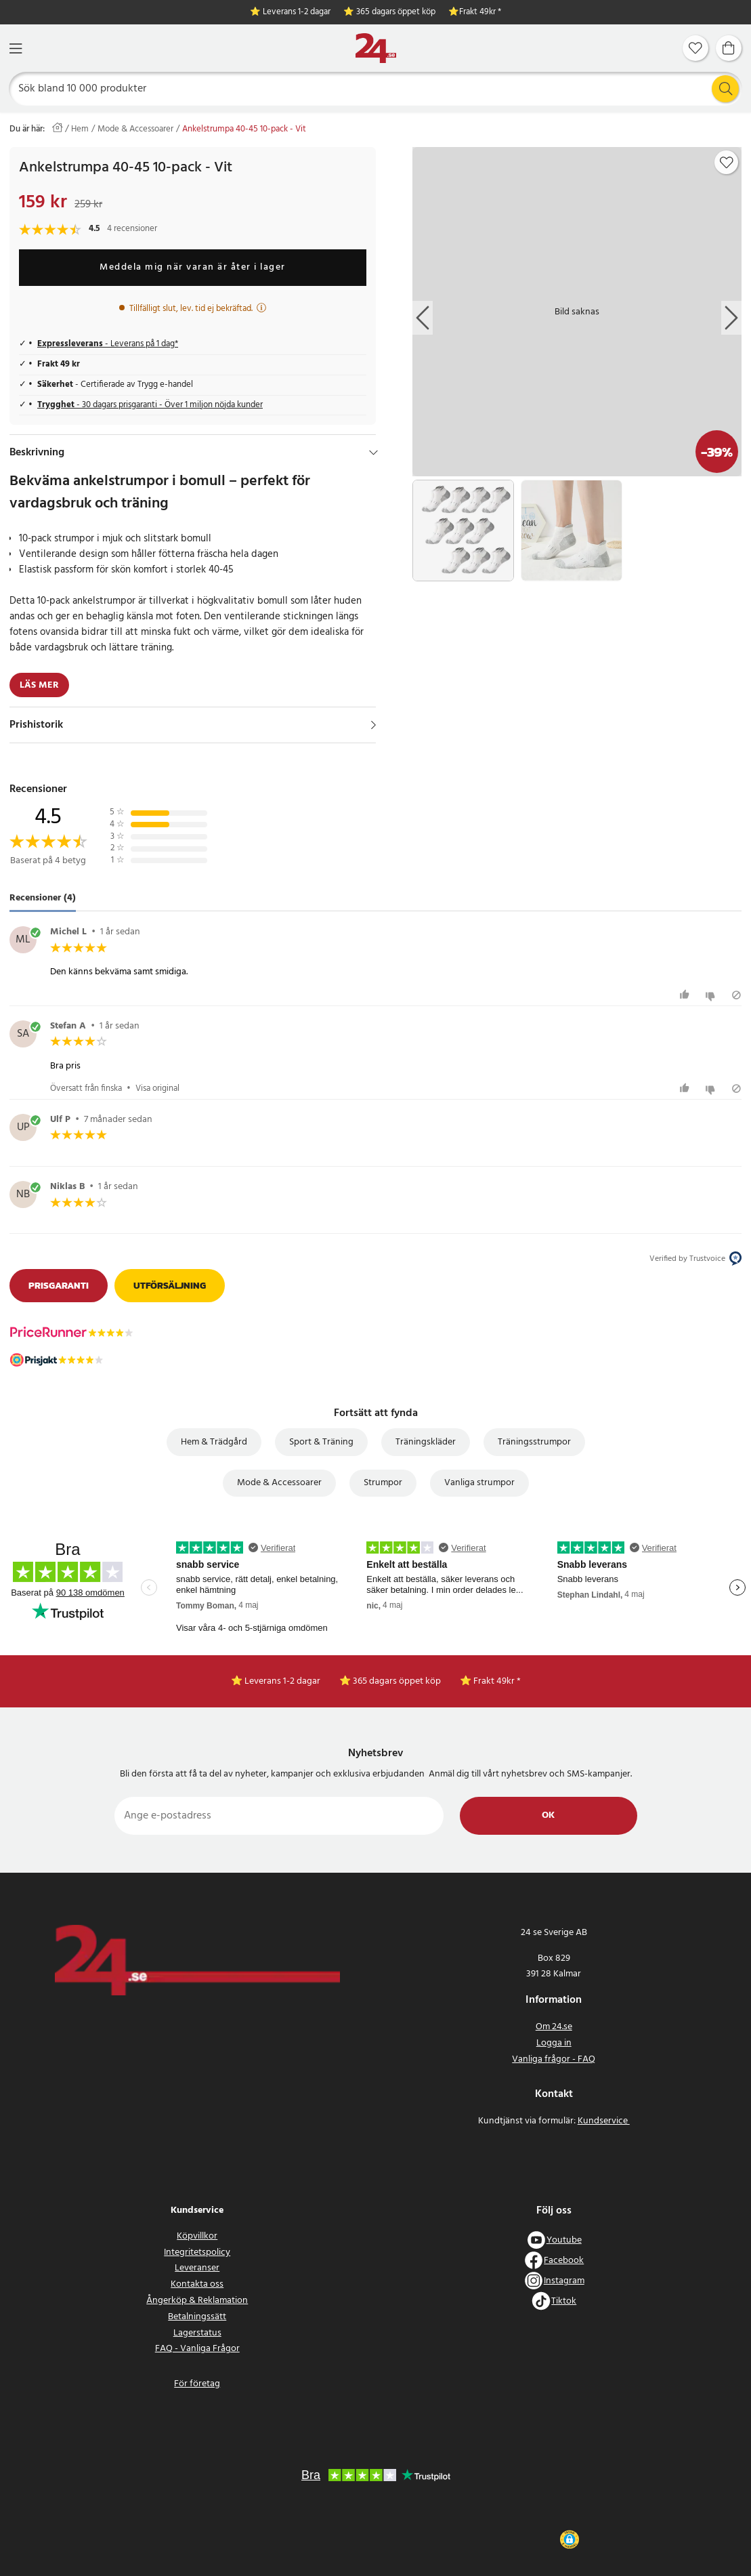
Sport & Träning (321, 1442)
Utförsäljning (169, 1286)
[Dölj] (373, 452)
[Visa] (373, 725)
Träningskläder (425, 1442)
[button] (569, 2539)
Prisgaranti (58, 1286)
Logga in (554, 2043)
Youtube (564, 2240)
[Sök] (376, 89)
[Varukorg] (729, 48)
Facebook (564, 2260)
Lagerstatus (197, 2333)
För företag (197, 2384)
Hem (80, 129)
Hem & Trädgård (214, 1442)
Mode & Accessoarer (135, 129)
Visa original (157, 1088)
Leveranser (197, 2268)
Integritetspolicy (197, 2252)
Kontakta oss (197, 2284)
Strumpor (383, 1483)
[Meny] (15, 48)
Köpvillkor (197, 2236)
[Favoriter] (695, 48)
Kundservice (604, 2121)
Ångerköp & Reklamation (197, 2300)
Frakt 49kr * (480, 12)
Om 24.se (554, 2027)
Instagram (564, 2281)
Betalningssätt (197, 2317)
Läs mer (39, 685)
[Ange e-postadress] (279, 1816)
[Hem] (376, 48)
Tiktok (563, 2301)
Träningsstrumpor (534, 1442)
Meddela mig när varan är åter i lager (193, 267)
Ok (548, 1815)
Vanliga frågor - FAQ (553, 2059)
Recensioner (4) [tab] (42, 898)
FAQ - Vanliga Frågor (197, 2348)
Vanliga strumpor (479, 1483)
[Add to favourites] (726, 162)
